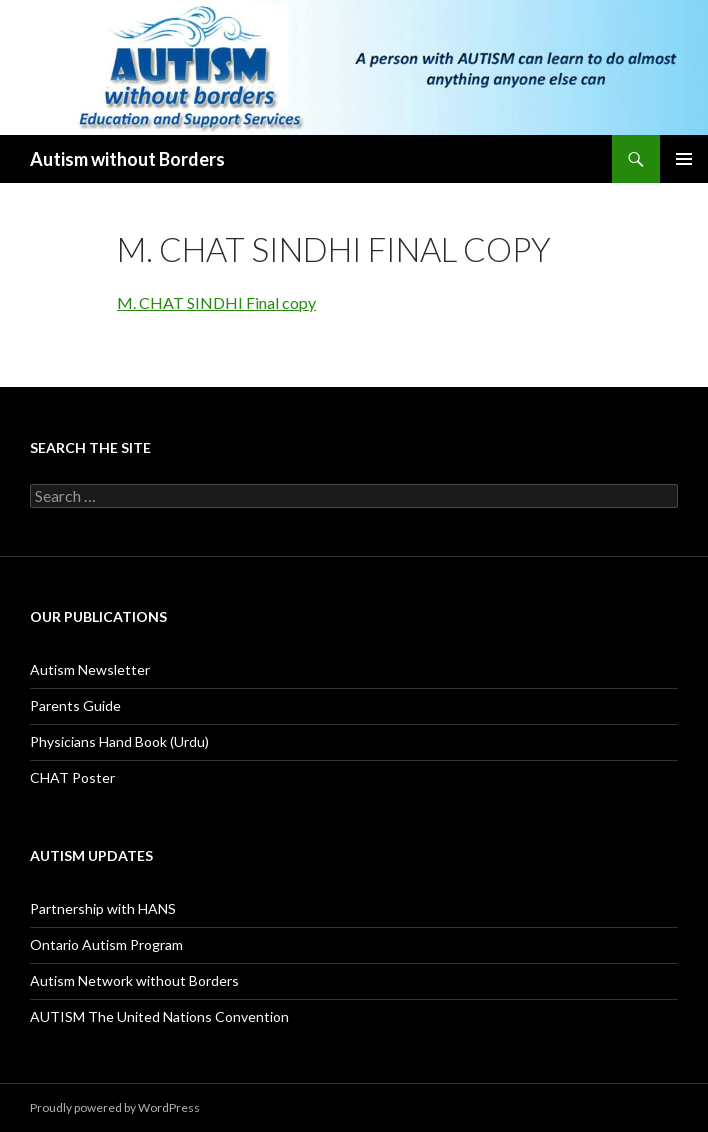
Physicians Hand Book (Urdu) (119, 741)
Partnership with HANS (103, 908)
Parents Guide (75, 705)
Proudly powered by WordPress (115, 1107)
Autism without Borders (127, 159)
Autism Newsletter (90, 669)
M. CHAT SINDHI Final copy (216, 302)
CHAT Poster (72, 777)
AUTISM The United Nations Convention (159, 1016)
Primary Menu (684, 159)
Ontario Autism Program (106, 944)
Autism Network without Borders (134, 980)
